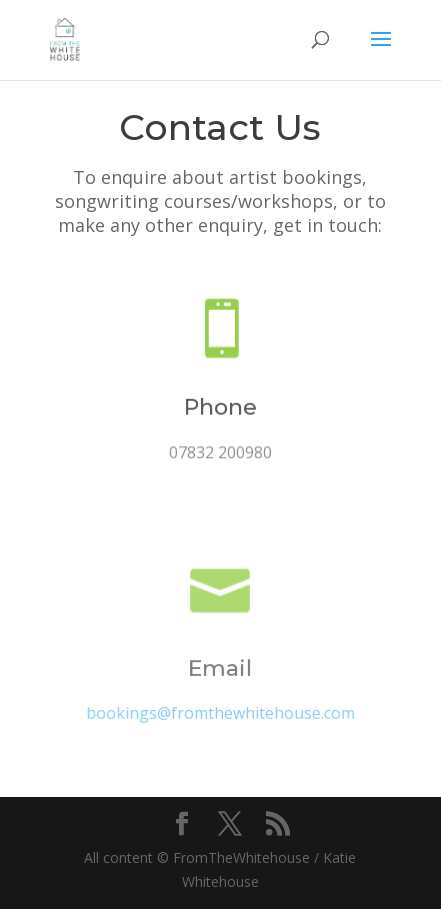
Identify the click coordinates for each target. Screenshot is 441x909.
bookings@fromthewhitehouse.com (220, 713)
